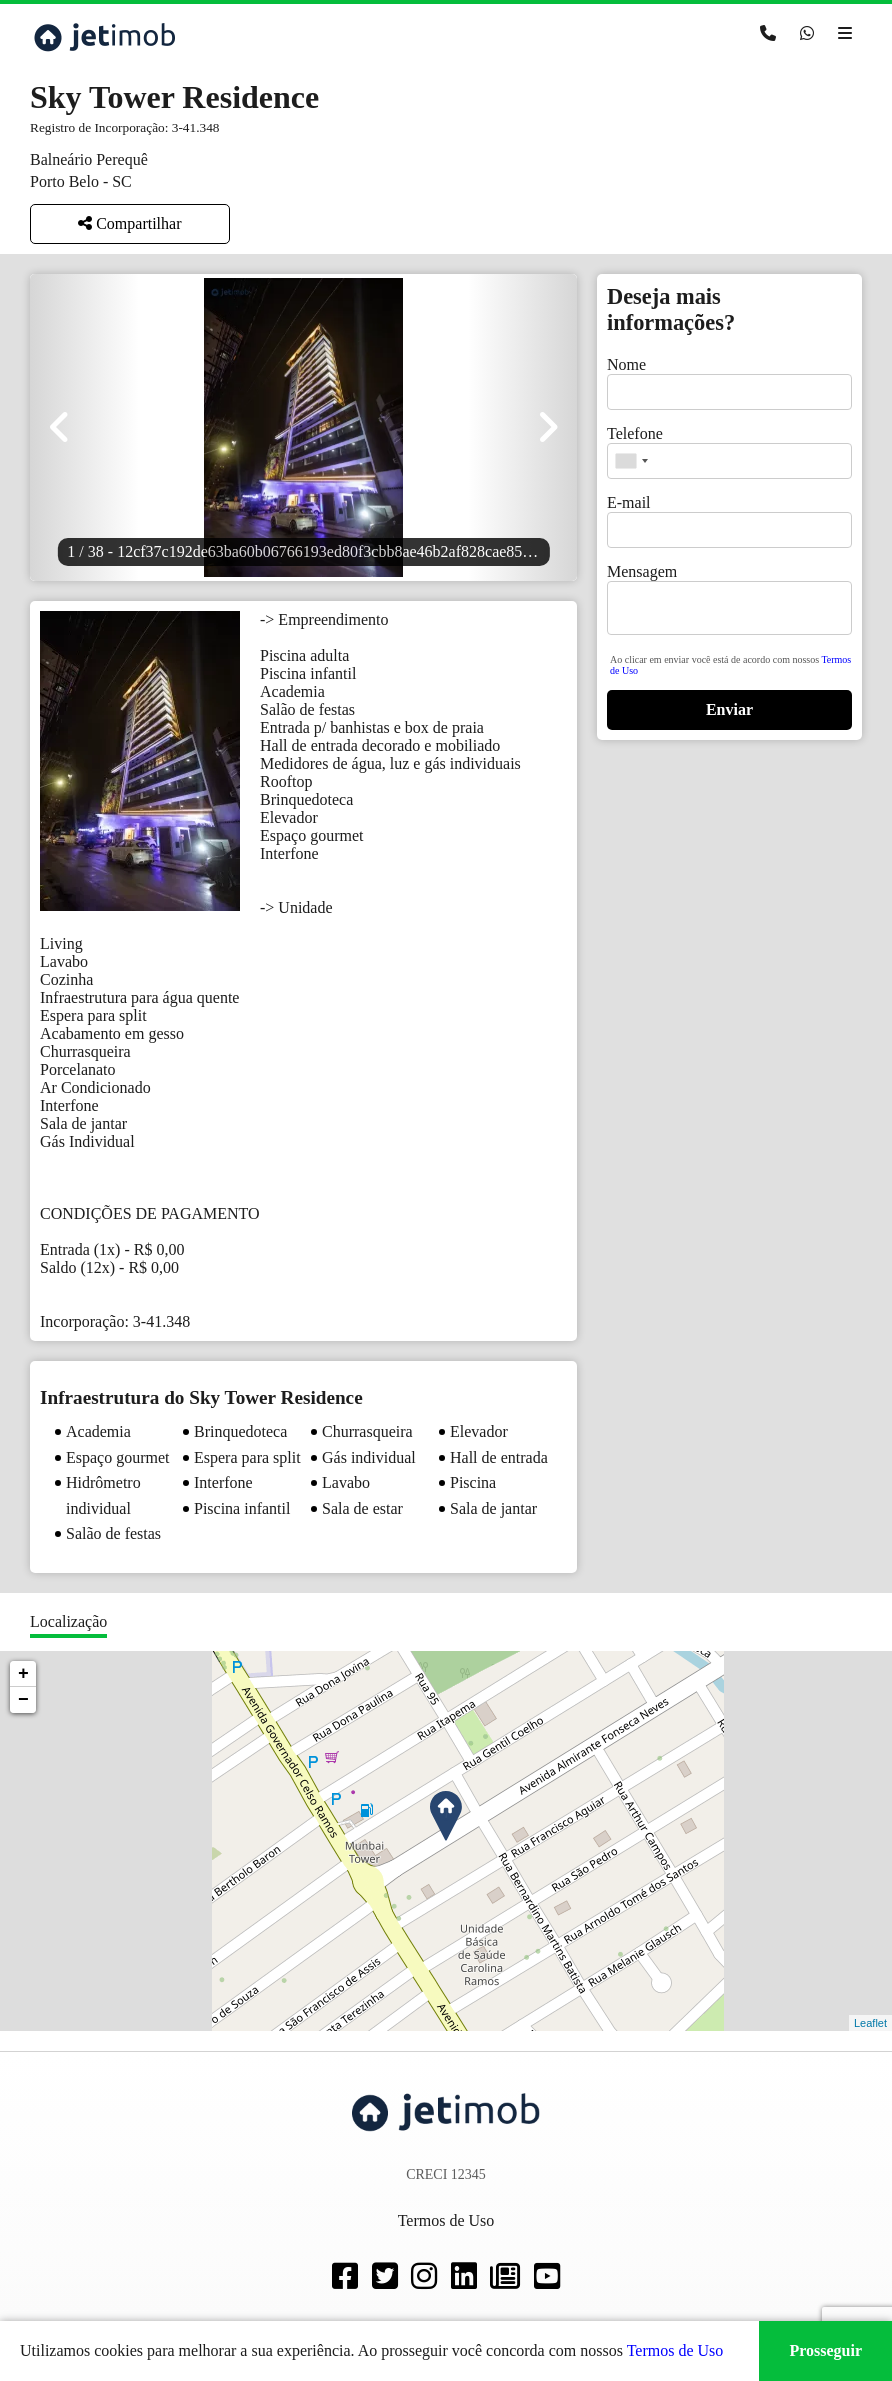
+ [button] (23, 1674)
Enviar (729, 709)
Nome (626, 364)
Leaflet (870, 2023)
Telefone (635, 433)
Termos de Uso (675, 2350)
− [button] (23, 1700)
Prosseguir (825, 2350)
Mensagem (642, 571)
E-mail (629, 502)
